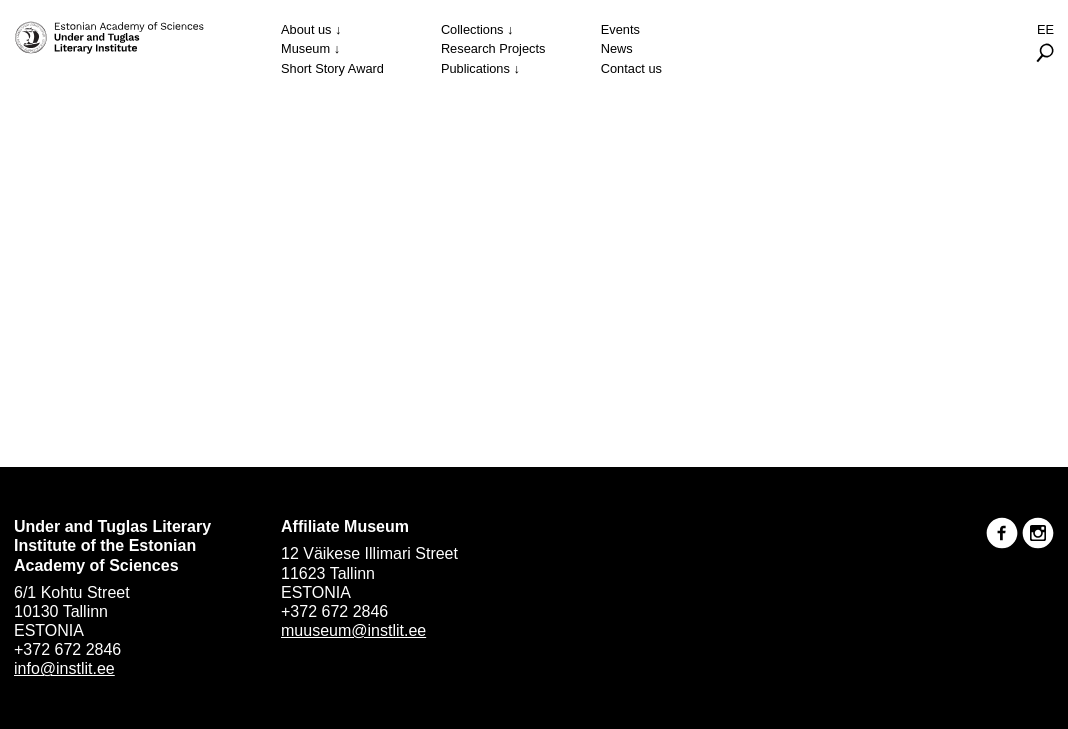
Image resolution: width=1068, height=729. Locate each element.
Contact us (631, 68)
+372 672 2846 (67, 649)
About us (306, 29)
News (617, 48)
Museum (305, 48)
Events (620, 29)
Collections (472, 29)
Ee (1045, 29)
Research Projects (493, 48)
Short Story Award (332, 68)
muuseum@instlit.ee (353, 630)
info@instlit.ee (64, 668)
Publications (475, 68)
